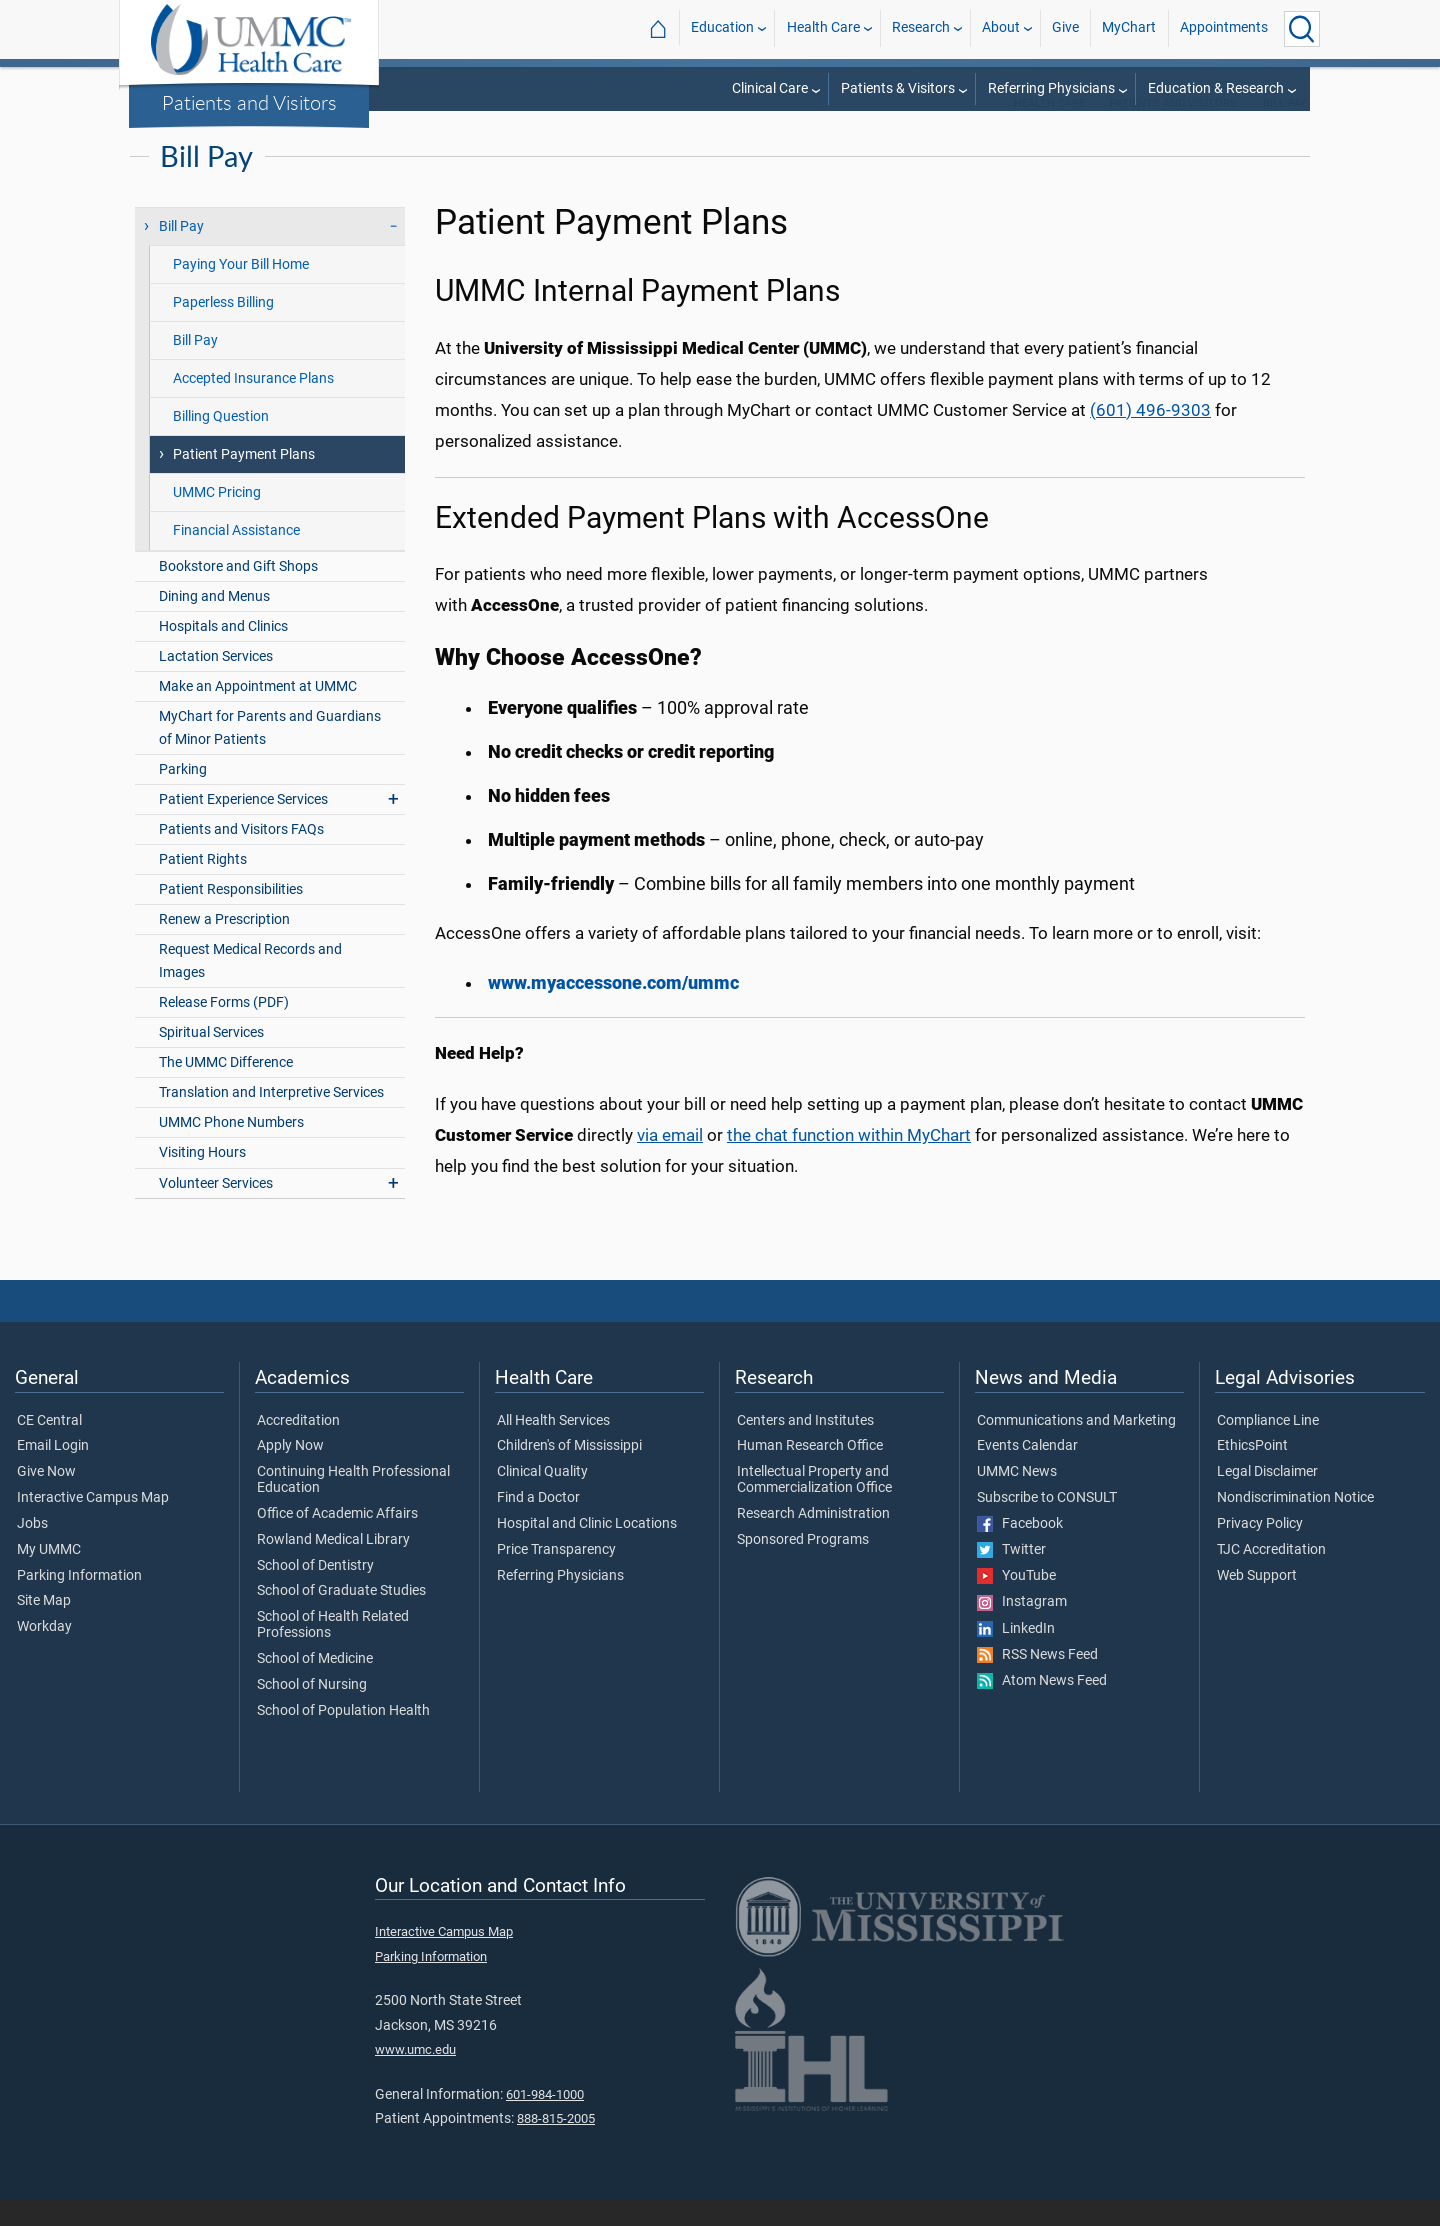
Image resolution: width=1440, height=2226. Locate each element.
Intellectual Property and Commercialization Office (814, 1506)
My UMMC (49, 1576)
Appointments (1224, 28)
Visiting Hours (202, 1178)
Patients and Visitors (249, 102)
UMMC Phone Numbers (231, 1148)
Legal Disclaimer (1267, 1498)
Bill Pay (1285, 129)
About (1001, 28)
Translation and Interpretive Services (271, 1118)
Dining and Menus (214, 622)
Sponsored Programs (803, 1566)
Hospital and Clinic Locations (587, 1550)
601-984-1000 (545, 2120)
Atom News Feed (1042, 1707)
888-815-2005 (556, 2144)
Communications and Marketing (1076, 1447)
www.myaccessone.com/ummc (613, 1009)
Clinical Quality (542, 1498)
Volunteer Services (216, 1209)
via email (670, 1161)
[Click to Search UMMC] (1302, 29)
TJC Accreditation (1271, 1576)
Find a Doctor (538, 1524)
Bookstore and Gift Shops (238, 592)
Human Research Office (810, 1472)
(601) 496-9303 (1150, 436)
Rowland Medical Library (333, 1566)
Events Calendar (1027, 1472)
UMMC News (1017, 1498)
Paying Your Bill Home (241, 290)
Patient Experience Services (243, 825)
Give (1065, 28)
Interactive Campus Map (93, 1524)
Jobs (32, 1550)
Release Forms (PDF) (224, 1028)
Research (921, 28)
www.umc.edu (415, 2075)
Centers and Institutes (805, 1447)
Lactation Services (216, 682)
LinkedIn (1016, 1655)
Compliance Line (1268, 1447)
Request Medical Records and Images (250, 987)
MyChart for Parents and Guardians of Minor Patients (270, 754)
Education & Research (1216, 88)
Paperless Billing (223, 328)
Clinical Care (770, 88)
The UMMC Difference (226, 1088)
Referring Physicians (1051, 88)
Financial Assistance (236, 556)
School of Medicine (315, 1685)
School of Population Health (343, 1737)
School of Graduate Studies (341, 1617)
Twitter (1011, 1576)
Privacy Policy (1260, 1550)
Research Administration (813, 1540)
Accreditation (298, 1447)
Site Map (44, 1627)
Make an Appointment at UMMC (258, 712)
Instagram (1022, 1628)
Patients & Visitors (898, 88)
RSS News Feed (1037, 1681)
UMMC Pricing (217, 518)
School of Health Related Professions (333, 1651)
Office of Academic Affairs (337, 1540)
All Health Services (553, 1447)
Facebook (1020, 1550)
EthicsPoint (1252, 1472)
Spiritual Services (211, 1058)
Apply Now (290, 1472)
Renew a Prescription (224, 945)
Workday (44, 1653)
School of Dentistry (315, 1592)
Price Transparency (556, 1576)
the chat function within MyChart (849, 1161)
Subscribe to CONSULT (1047, 1524)
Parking (183, 795)
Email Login (53, 1472)
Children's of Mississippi (569, 1472)
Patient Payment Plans (244, 480)
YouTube (1016, 1602)
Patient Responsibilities (231, 915)
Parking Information (79, 1602)
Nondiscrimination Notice (1295, 1524)
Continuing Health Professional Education (353, 1506)
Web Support (1257, 1602)
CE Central (49, 1447)
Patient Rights (203, 885)
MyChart (1129, 28)
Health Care (823, 28)
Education (722, 28)
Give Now (46, 1498)
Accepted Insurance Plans (253, 404)
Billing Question (221, 442)
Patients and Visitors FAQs (241, 855)
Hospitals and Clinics (223, 652)
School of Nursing (312, 1711)
